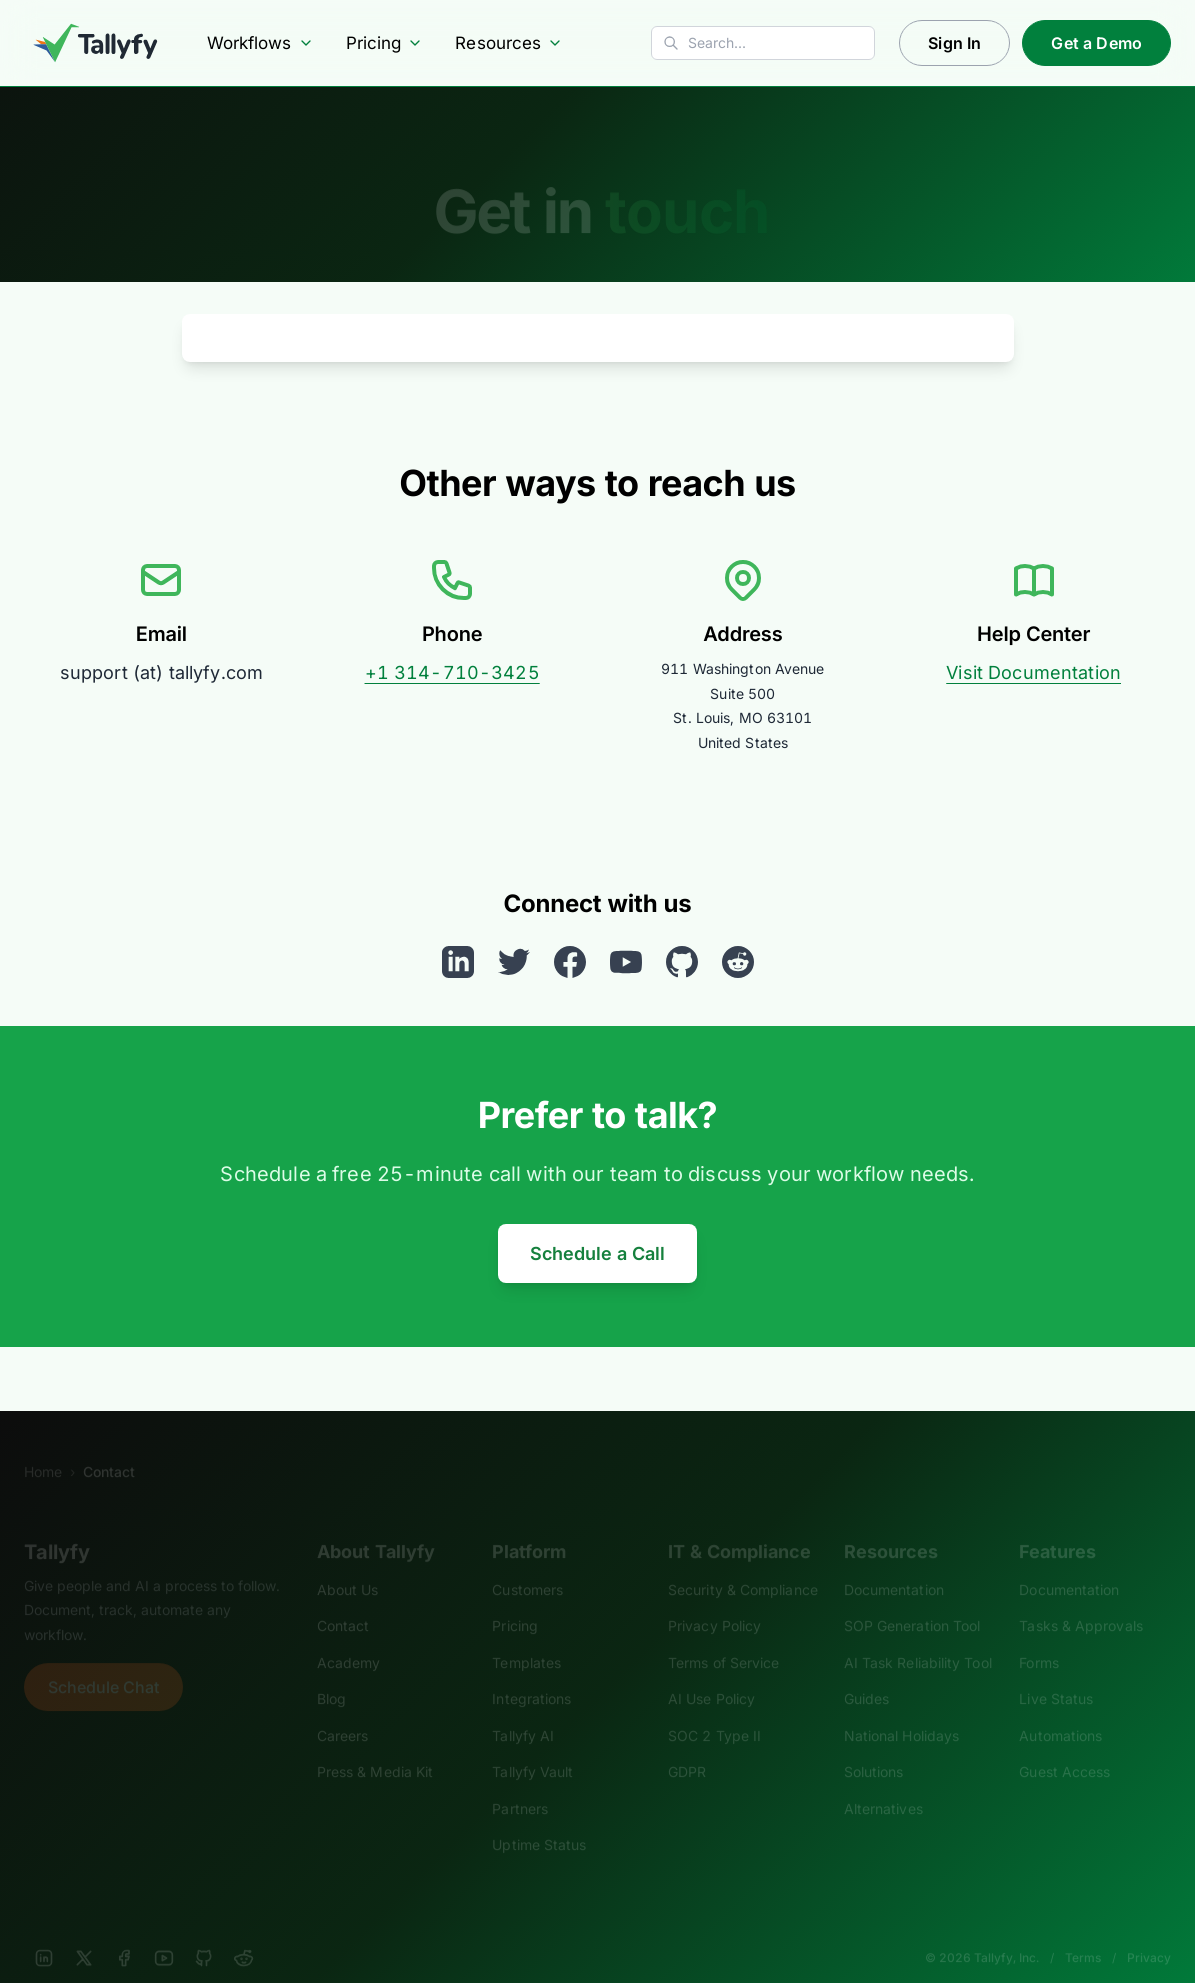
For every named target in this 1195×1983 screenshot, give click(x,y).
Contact (343, 1598)
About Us (348, 1562)
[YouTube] (164, 1931)
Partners (520, 1781)
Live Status (1056, 1671)
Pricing (385, 43)
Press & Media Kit (375, 1744)
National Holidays (901, 1708)
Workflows (260, 43)
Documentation (894, 1562)
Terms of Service (723, 1635)
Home (43, 1444)
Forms (1038, 1635)
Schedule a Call (597, 1253)
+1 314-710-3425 (452, 672)
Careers (343, 1708)
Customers (527, 1562)
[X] (84, 1931)
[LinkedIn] (44, 1931)
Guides (867, 1671)
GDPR (687, 1744)
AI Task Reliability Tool (918, 1635)
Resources (509, 43)
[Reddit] (244, 1931)
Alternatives (883, 1781)
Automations (1060, 1708)
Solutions (874, 1744)
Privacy (1149, 1930)
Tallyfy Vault (532, 1744)
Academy (349, 1635)
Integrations (531, 1671)
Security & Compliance (743, 1562)
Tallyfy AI (523, 1708)
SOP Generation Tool (912, 1598)
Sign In (954, 43)
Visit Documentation (1033, 672)
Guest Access (1064, 1744)
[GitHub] (204, 1931)
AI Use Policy (711, 1671)
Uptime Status (539, 1817)
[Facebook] (124, 1931)
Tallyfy (57, 1525)
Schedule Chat (103, 1660)
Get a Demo (1096, 43)
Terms (1083, 1930)
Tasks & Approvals (1080, 1598)
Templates (526, 1635)
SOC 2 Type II (714, 1708)
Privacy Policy (714, 1598)
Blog (331, 1671)
